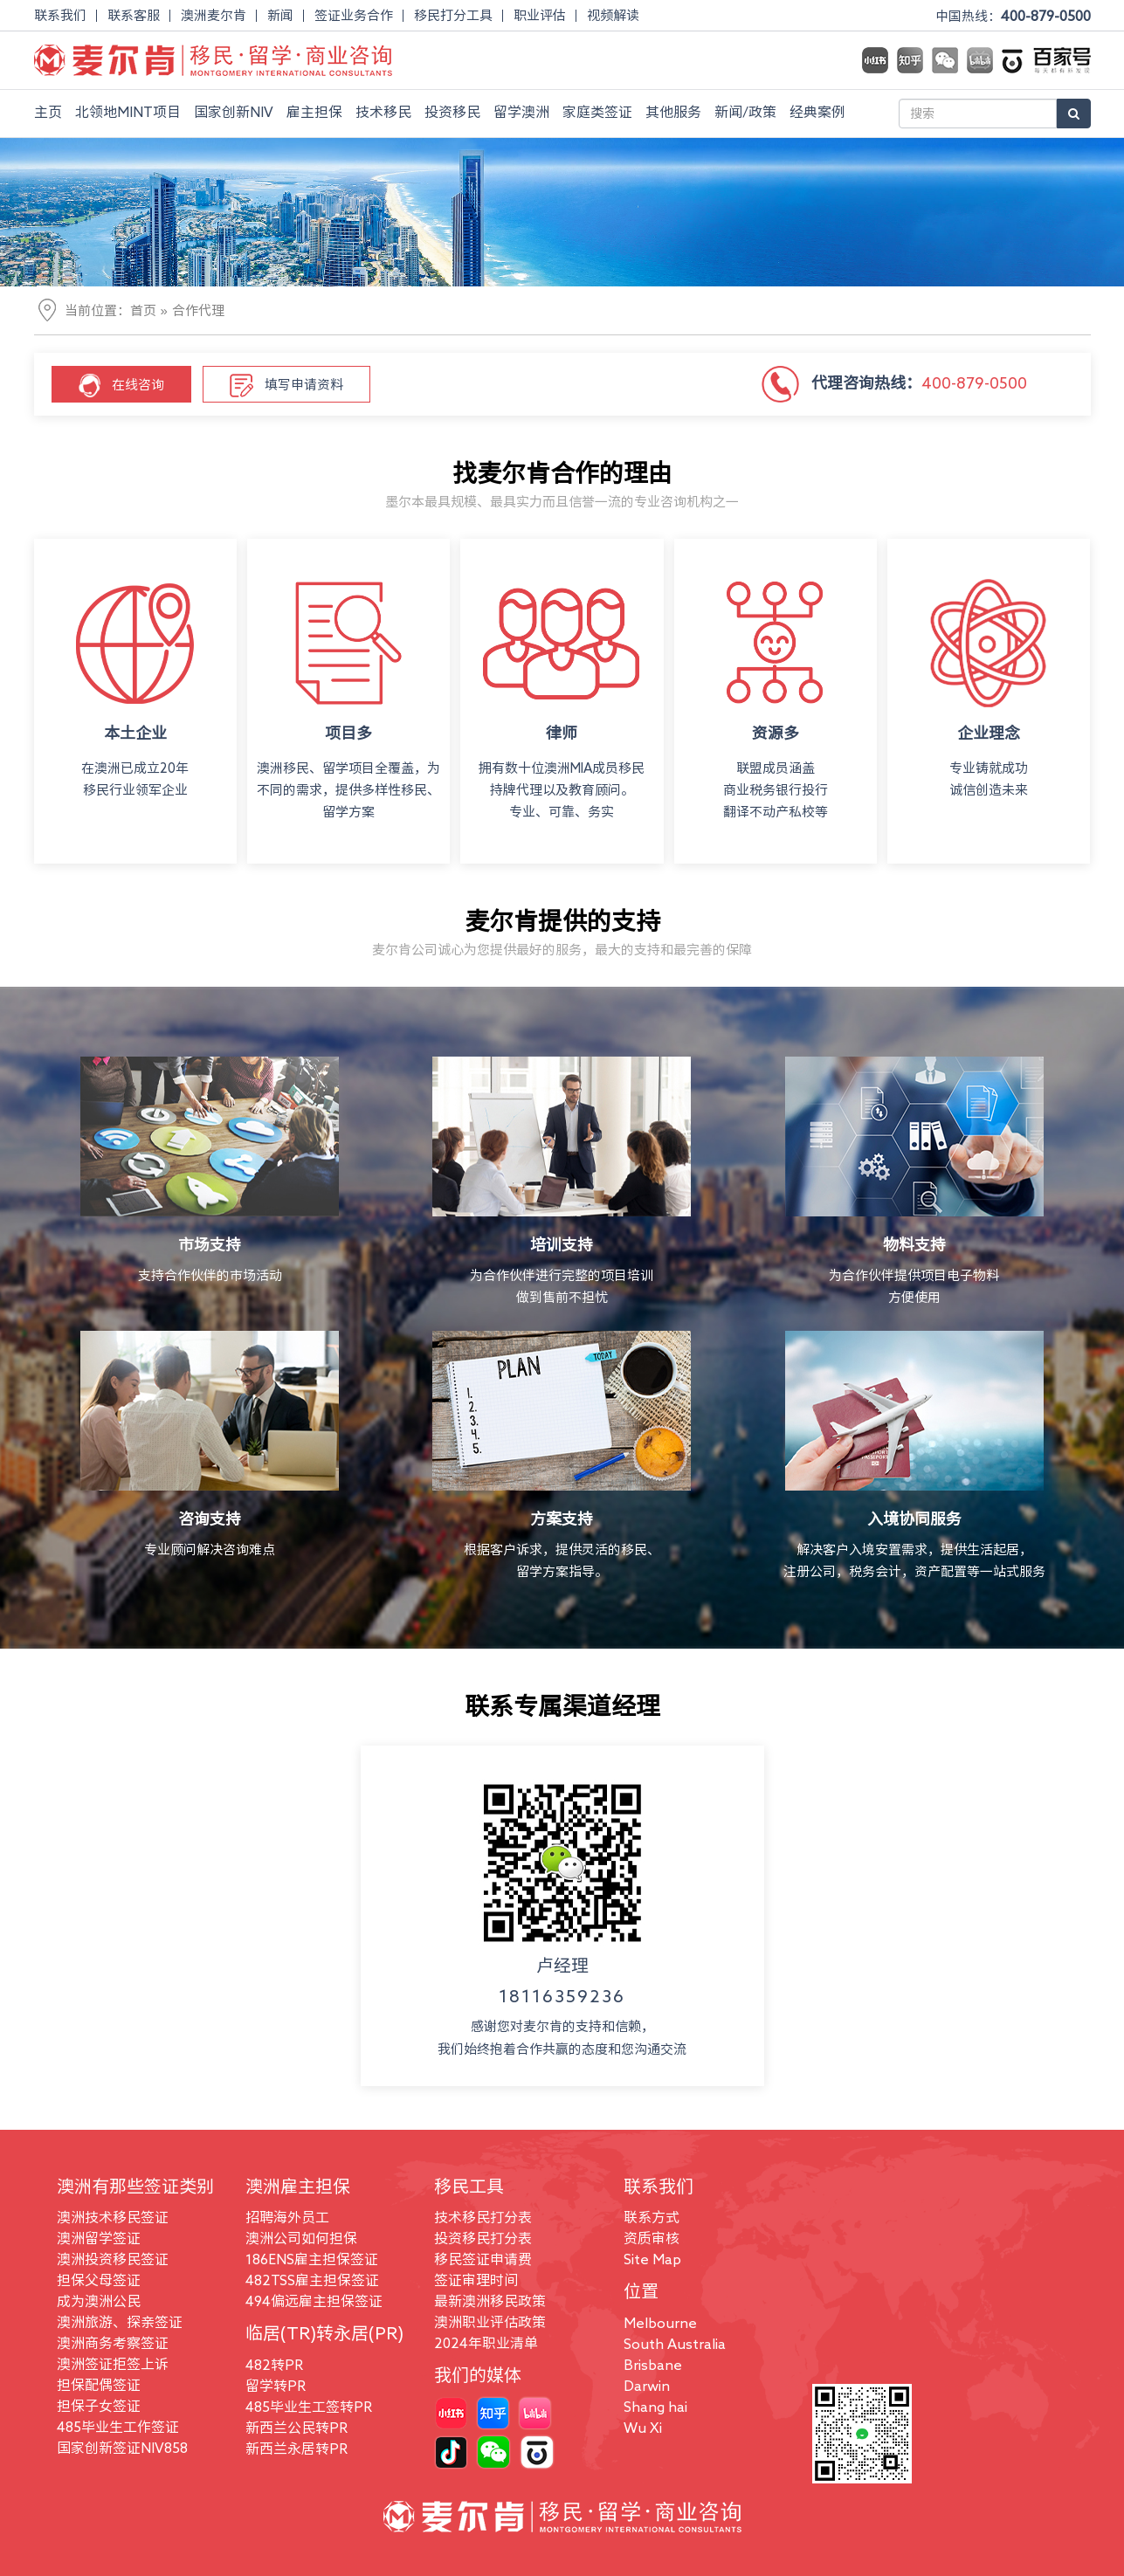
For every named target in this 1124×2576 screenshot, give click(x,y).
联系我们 (60, 15)
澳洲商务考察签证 (113, 2343)
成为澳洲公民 (99, 2301)
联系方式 (651, 2217)
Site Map (652, 2259)
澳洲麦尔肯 (213, 15)
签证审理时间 (476, 2280)
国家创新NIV (233, 112)
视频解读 (613, 15)
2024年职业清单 (486, 2343)
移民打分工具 (453, 15)
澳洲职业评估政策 (490, 2322)
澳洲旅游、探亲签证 (120, 2322)
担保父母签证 (99, 2280)
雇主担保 (314, 112)
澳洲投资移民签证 (113, 2259)
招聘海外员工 (287, 2217)
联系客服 (133, 15)
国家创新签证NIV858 (122, 2448)
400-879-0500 (1046, 16)
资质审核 (651, 2238)
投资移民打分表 (483, 2238)
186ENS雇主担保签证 (311, 2259)
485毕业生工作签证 (118, 2427)
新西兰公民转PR (296, 2428)
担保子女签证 (99, 2406)
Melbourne (660, 2323)
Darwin (647, 2386)
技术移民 (383, 112)
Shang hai (655, 2407)
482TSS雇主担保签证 (312, 2280)
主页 (48, 112)
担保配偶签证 (99, 2385)
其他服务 (673, 112)
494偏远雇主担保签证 (314, 2301)
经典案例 (817, 112)
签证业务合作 (353, 15)
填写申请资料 (286, 385)
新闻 (280, 15)
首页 (143, 310)
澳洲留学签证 (99, 2238)
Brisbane (653, 2365)
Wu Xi (643, 2428)
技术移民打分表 (483, 2217)
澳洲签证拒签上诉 (113, 2364)
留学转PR (275, 2386)
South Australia (675, 2344)
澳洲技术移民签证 (113, 2217)
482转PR (274, 2365)
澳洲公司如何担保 (301, 2238)
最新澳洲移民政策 (490, 2301)
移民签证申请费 (483, 2259)
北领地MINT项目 (128, 112)
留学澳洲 (521, 112)
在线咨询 (121, 385)
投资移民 (452, 112)
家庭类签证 (597, 112)
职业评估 (540, 15)
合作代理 (198, 310)
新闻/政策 (745, 112)
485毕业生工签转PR (308, 2407)
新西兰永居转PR (296, 2448)
